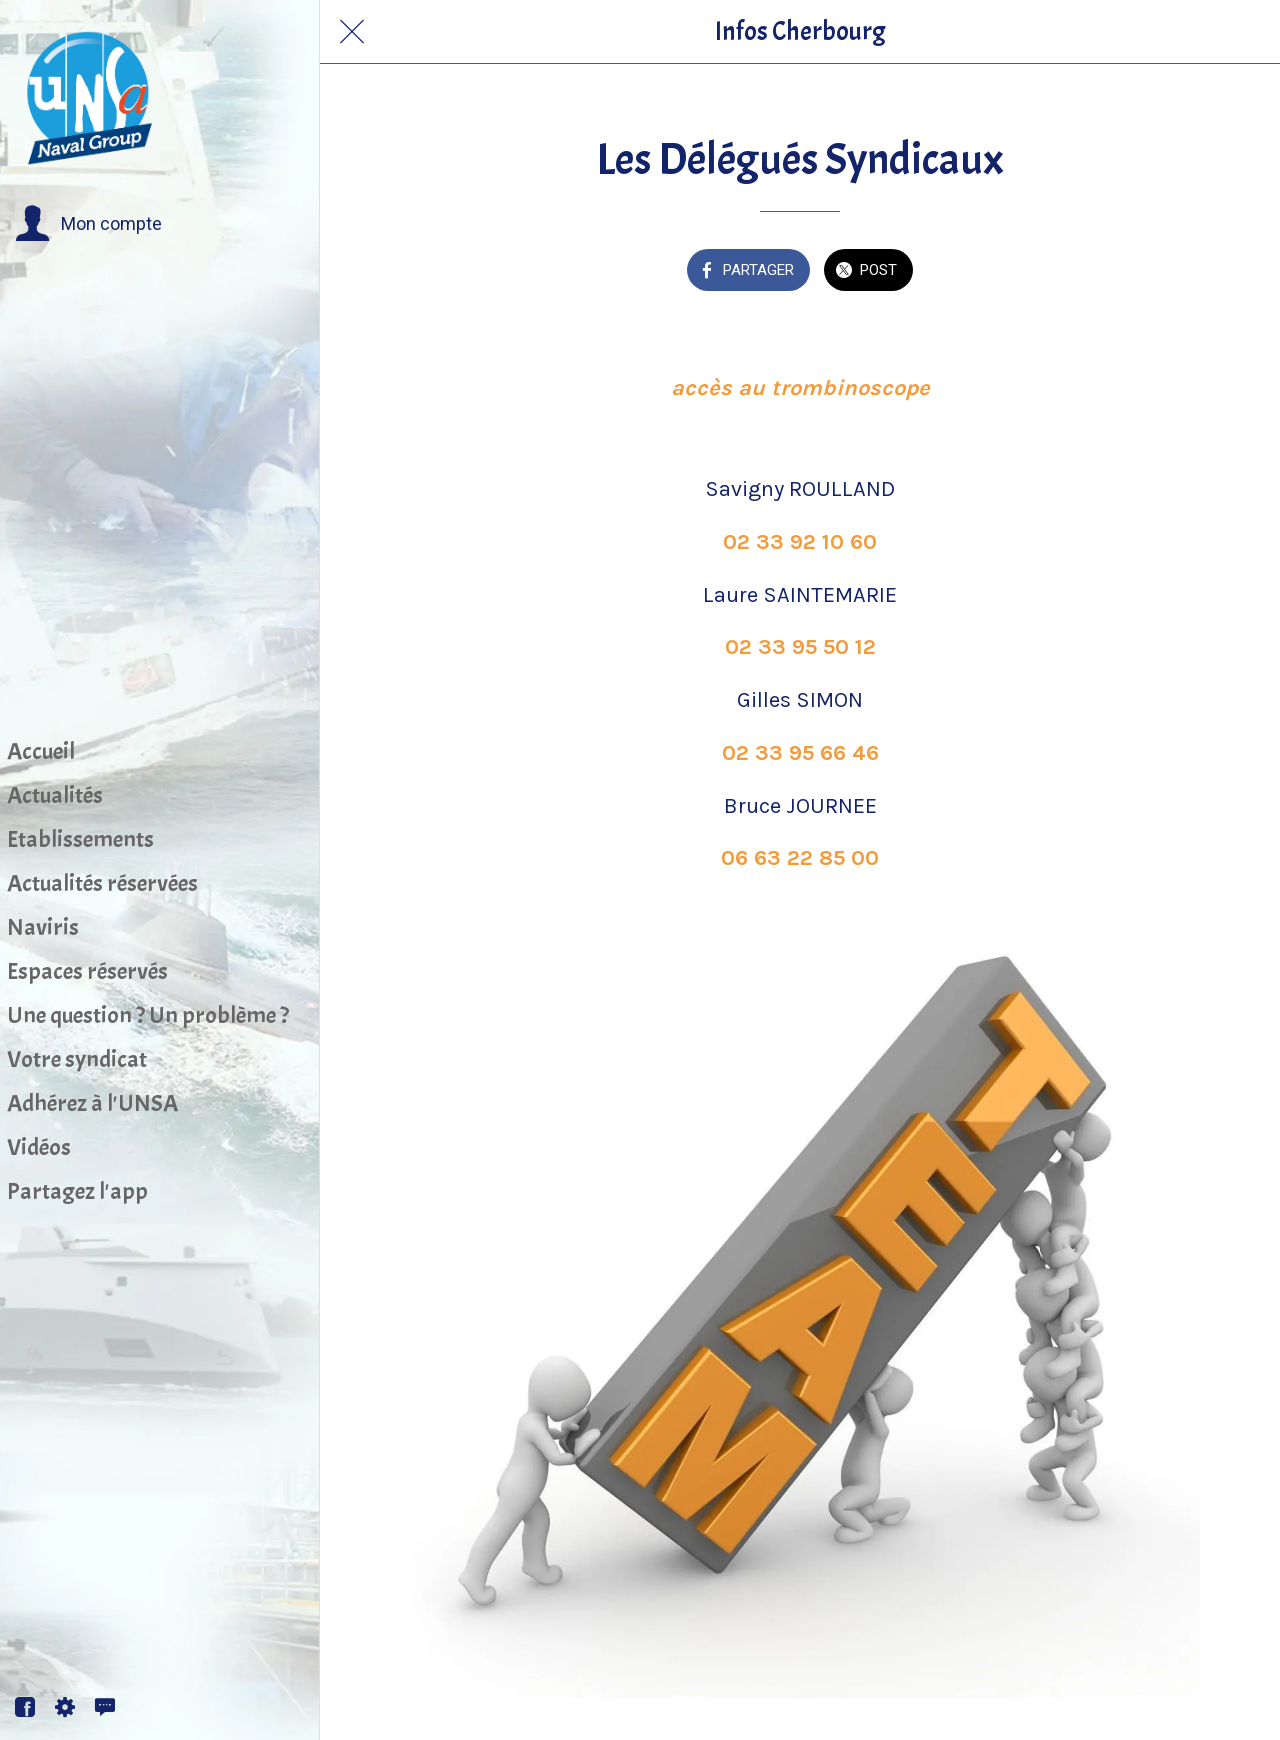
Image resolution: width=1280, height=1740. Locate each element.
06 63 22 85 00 (800, 858)
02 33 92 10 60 (800, 542)
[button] (88, 224)
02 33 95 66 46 (800, 753)
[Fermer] (352, 32)
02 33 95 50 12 (800, 647)
